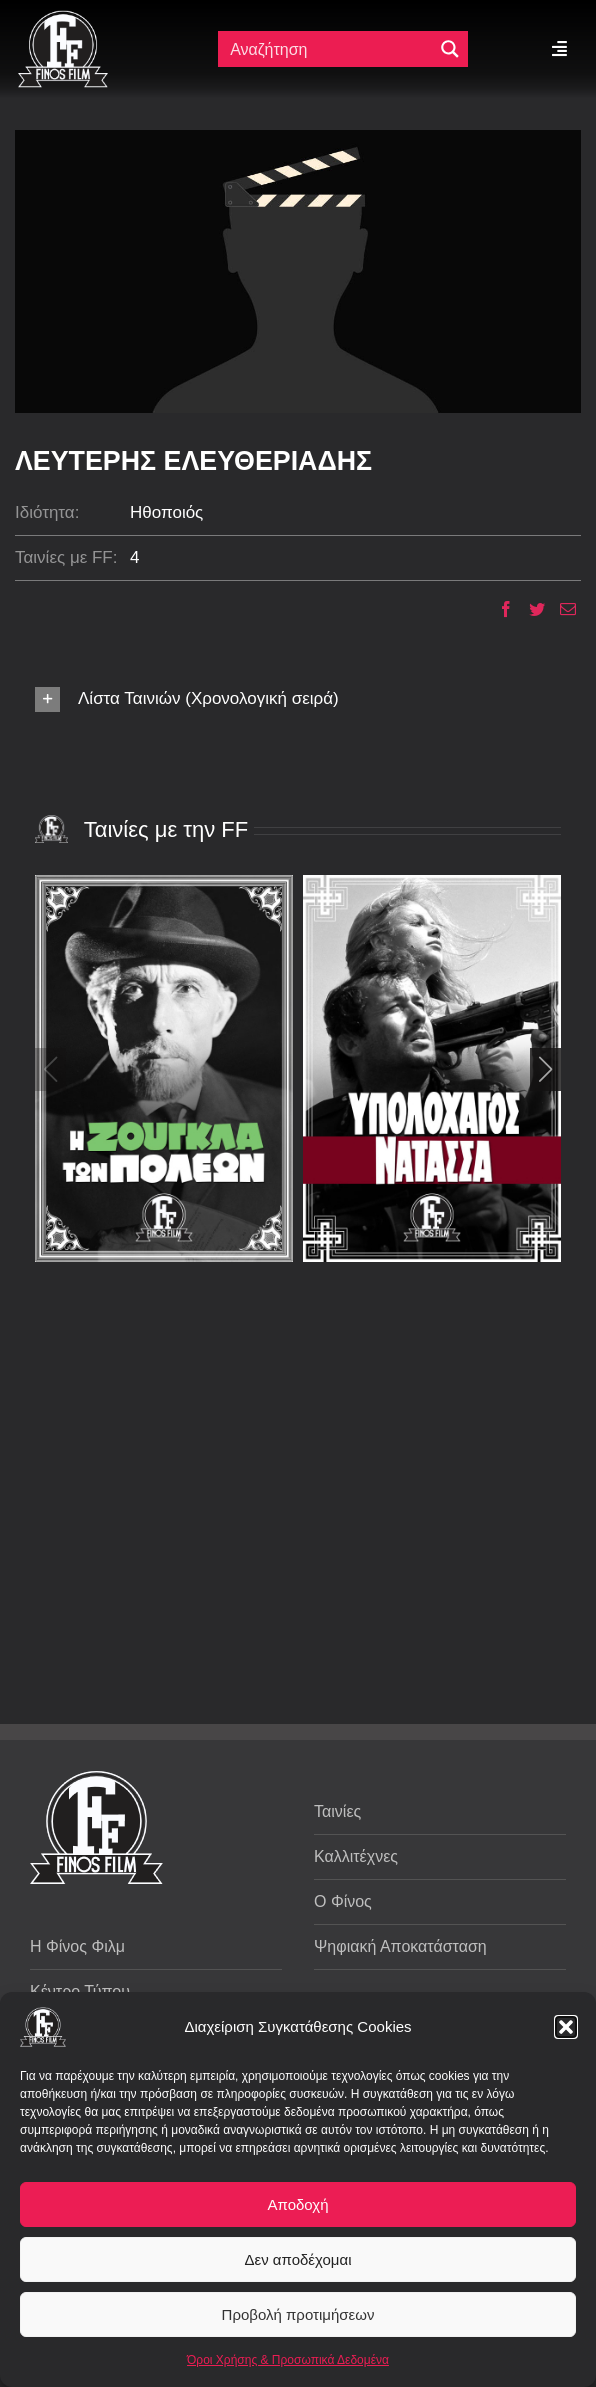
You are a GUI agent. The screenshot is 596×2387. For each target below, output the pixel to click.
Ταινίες (337, 1811)
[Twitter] (529, 609)
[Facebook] (498, 609)
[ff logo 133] (63, 18)
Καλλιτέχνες (356, 1856)
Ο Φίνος (343, 1901)
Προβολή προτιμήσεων (298, 2314)
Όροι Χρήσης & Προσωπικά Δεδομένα (288, 2360)
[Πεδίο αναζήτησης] (327, 49)
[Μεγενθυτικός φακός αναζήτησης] (450, 49)
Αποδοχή (298, 2204)
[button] (566, 2027)
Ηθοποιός (166, 512)
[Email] (560, 609)
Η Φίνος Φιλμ (77, 1946)
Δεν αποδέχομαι (297, 2259)
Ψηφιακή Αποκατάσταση (400, 1946)
